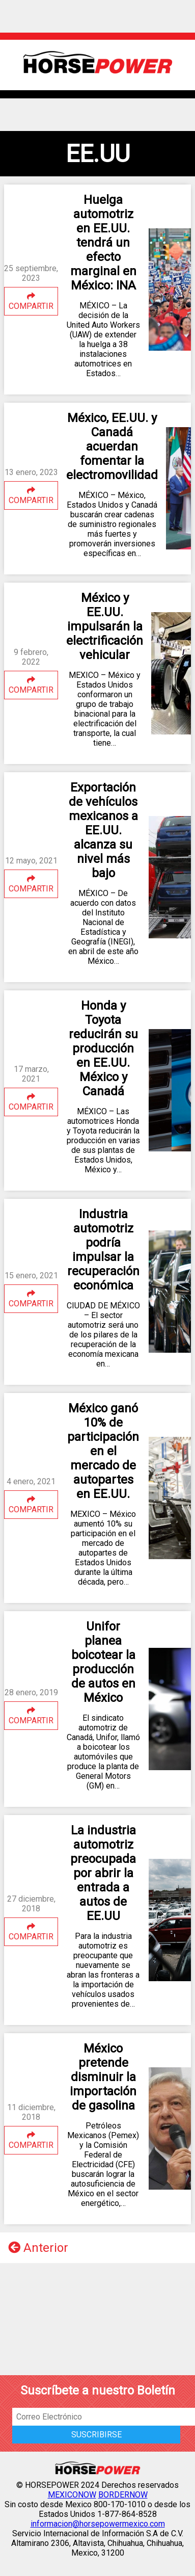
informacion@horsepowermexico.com (98, 2524)
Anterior (38, 2248)
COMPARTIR (31, 301)
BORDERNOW (123, 2495)
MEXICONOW (72, 2495)
